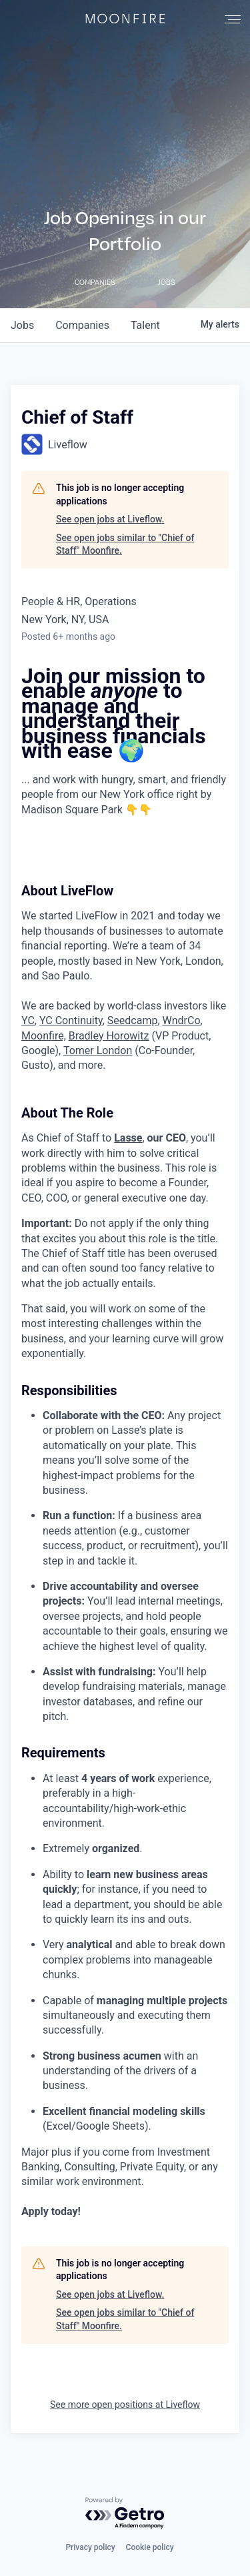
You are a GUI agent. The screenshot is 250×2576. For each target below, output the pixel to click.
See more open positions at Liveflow (125, 2404)
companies (82, 325)
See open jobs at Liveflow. (110, 519)
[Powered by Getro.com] (125, 2513)
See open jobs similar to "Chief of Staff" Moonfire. (125, 544)
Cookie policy (150, 2547)
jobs (22, 325)
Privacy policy (90, 2547)
